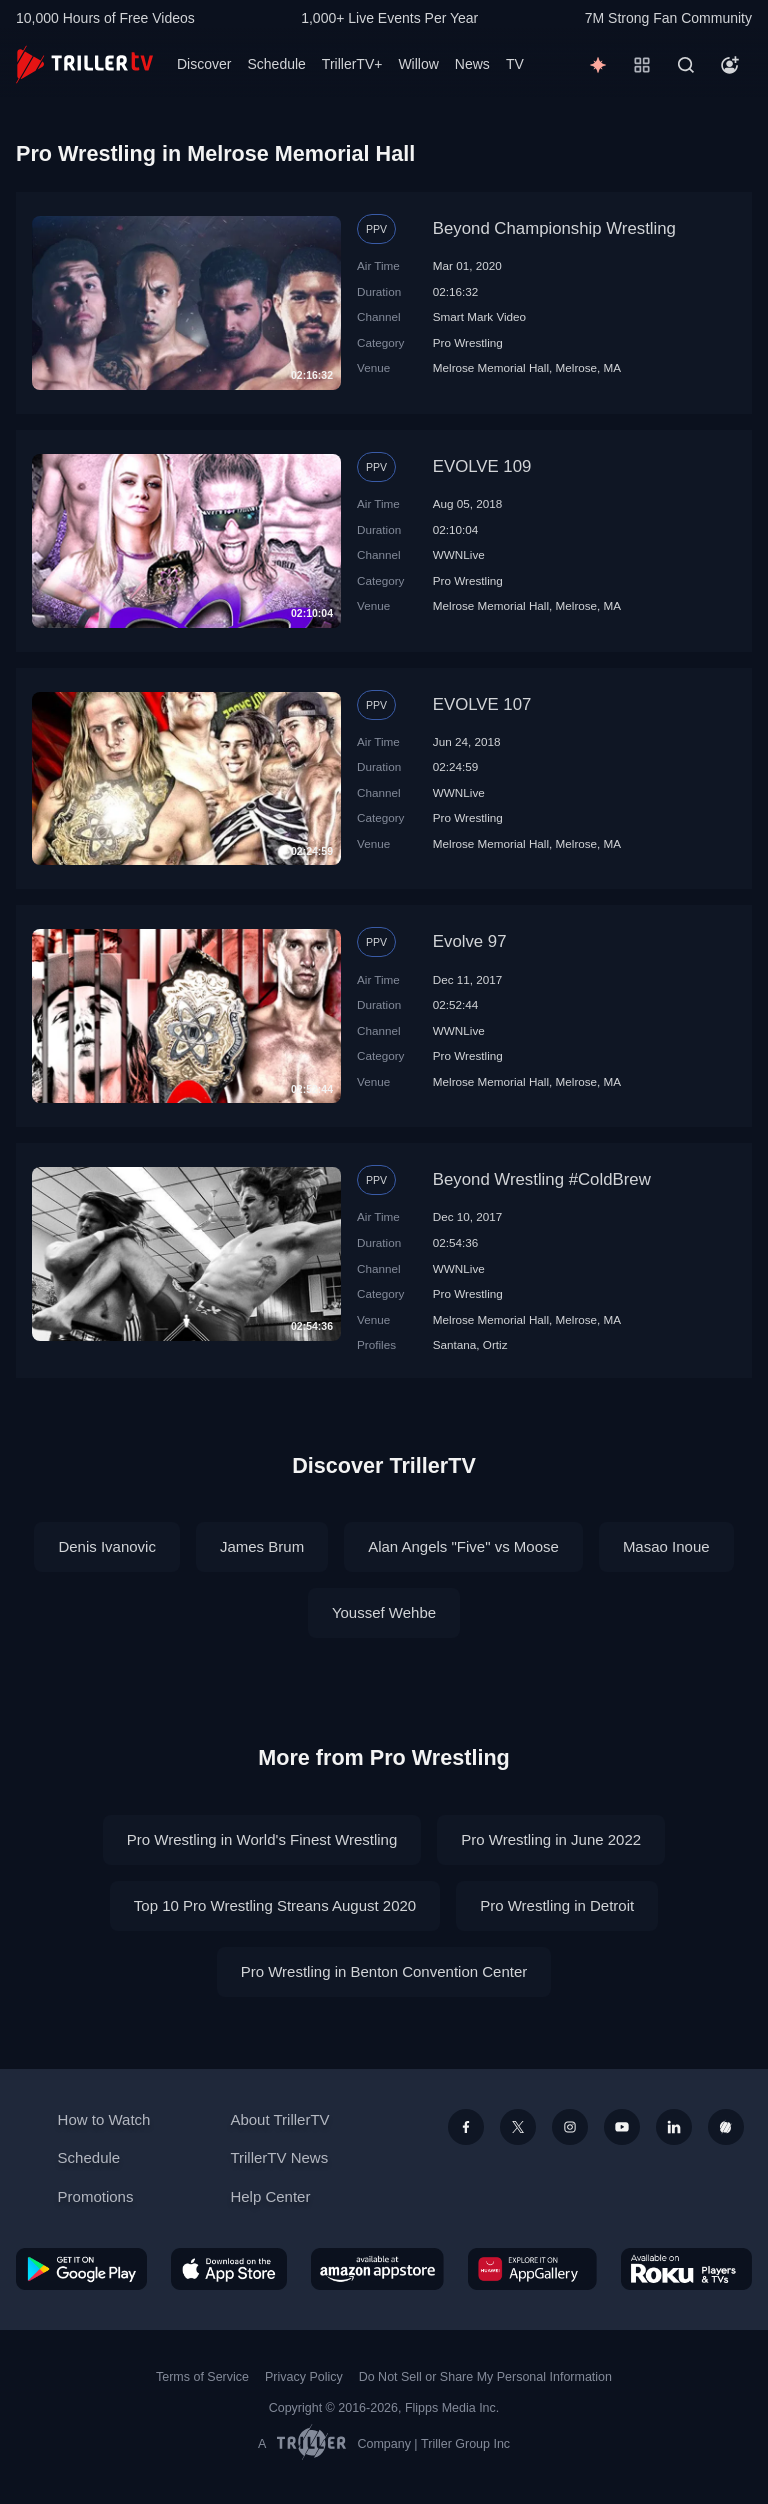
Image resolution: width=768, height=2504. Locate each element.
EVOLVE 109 (482, 466)
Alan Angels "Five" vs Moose (463, 1546)
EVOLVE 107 (482, 704)
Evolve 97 (470, 941)
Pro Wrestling (468, 342)
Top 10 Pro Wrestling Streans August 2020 (275, 1905)
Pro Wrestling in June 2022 (551, 1839)
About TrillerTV (279, 2119)
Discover (204, 64)
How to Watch (104, 2119)
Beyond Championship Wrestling (554, 228)
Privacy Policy (304, 2377)
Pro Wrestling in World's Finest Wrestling (262, 1839)
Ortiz (495, 1344)
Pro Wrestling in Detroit (557, 1905)
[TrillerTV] (84, 64)
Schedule (276, 64)
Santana (455, 1344)
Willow (418, 64)
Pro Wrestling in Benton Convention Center (384, 1971)
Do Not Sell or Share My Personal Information (485, 2377)
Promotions (96, 2196)
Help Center (270, 2196)
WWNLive (459, 554)
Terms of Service (202, 2377)
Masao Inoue (666, 1546)
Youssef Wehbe (384, 1612)
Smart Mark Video (479, 316)
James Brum (262, 1546)
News (472, 64)
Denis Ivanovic (107, 1546)
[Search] (686, 65)
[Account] (730, 65)
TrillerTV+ (352, 64)
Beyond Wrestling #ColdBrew (542, 1179)
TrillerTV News (279, 2157)
